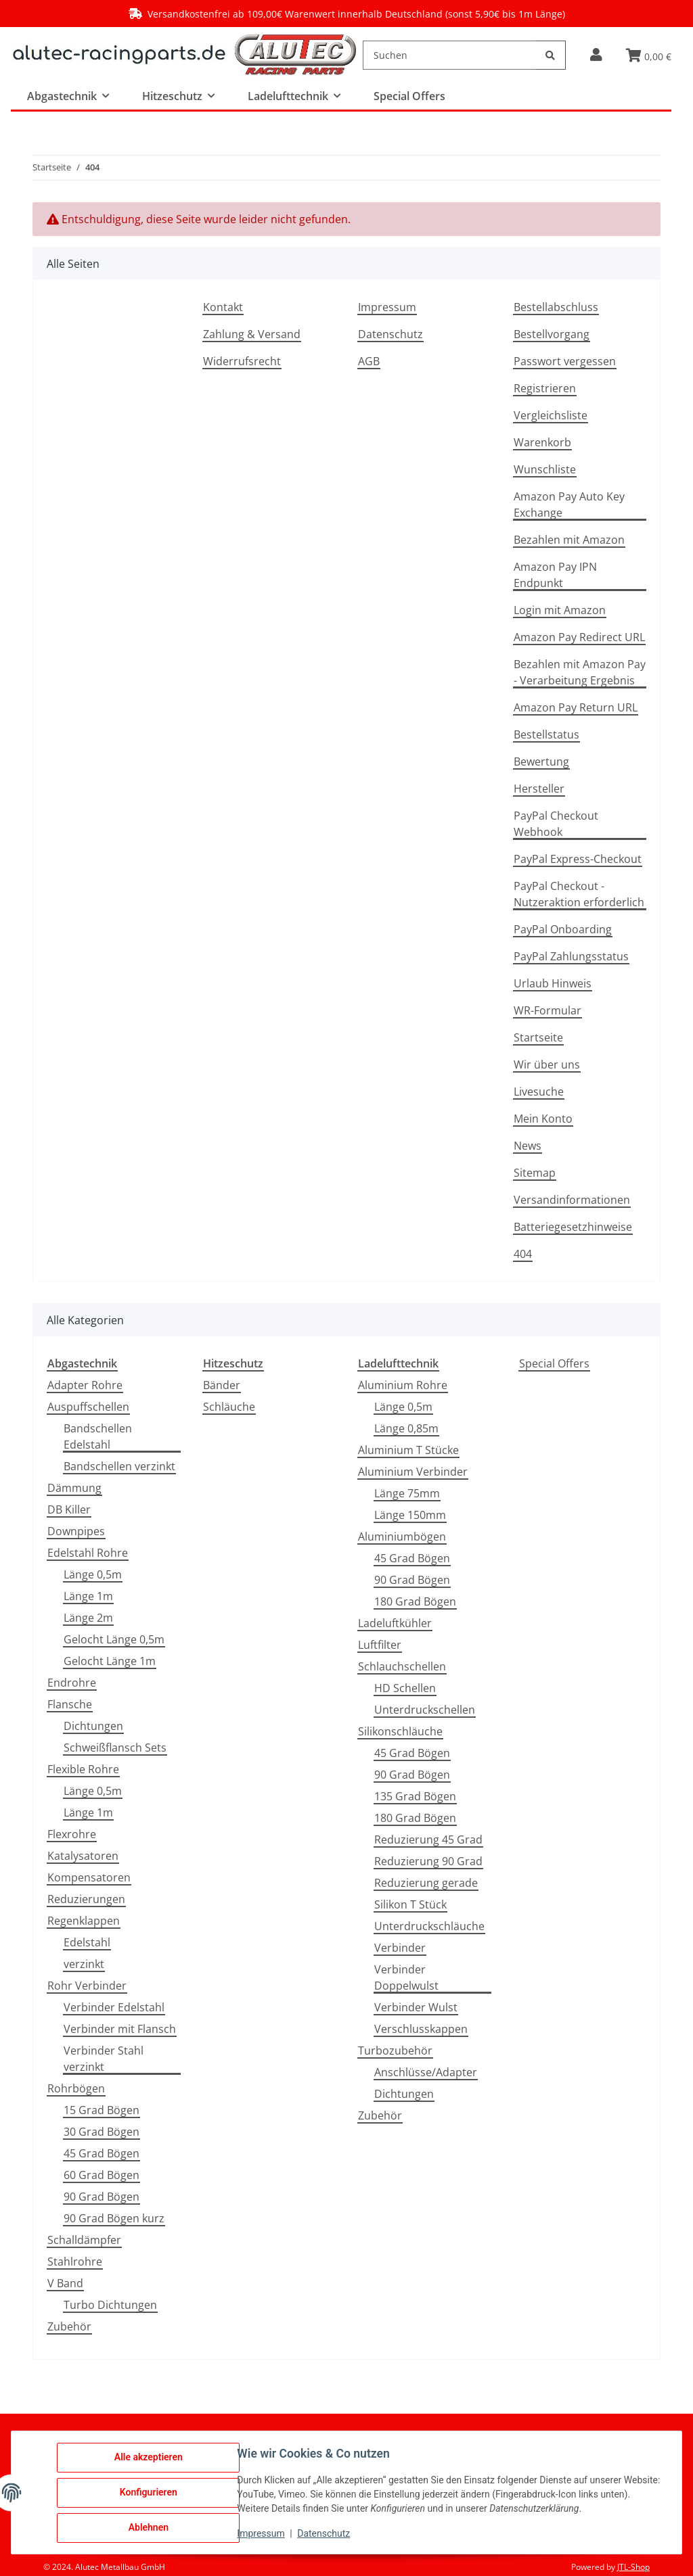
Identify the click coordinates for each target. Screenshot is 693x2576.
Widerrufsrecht (242, 361)
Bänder (221, 1385)
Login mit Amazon (560, 610)
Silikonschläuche (400, 1731)
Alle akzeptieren (148, 2457)
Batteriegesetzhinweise (573, 1226)
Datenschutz (390, 334)
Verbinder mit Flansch (120, 2028)
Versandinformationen (572, 1199)
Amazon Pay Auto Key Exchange (569, 504)
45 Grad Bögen (101, 2153)
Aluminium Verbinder (413, 1471)
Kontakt (223, 307)
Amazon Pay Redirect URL (579, 637)
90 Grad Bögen (101, 2196)
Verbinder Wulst (415, 2007)
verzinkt (84, 1964)
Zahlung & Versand (251, 334)
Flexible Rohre (83, 1769)
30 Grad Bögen (101, 2131)
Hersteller (539, 788)
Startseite (538, 1037)
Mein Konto (543, 1118)
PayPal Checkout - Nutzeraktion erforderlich (579, 894)
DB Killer (69, 1509)
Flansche (69, 1704)
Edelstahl (87, 1942)
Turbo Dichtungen (110, 2304)
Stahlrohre (74, 2261)
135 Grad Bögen (415, 1796)
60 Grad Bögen (101, 2175)
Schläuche (229, 1406)
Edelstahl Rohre (87, 1552)
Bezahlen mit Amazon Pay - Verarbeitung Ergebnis (580, 672)
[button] (596, 55)
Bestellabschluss (556, 307)
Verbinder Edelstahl (114, 2007)
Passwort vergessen (565, 361)
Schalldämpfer (84, 2239)
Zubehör (69, 2326)
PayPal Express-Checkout (578, 858)
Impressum (387, 307)
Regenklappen (83, 1920)
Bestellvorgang (551, 334)
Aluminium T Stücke (408, 1450)
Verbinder (400, 1947)
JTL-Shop (633, 2567)
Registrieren (545, 388)
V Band (65, 2283)
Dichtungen (93, 1725)
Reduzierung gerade (426, 1882)
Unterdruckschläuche (429, 1926)
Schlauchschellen (402, 1666)
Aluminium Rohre (402, 1385)
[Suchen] (449, 55)
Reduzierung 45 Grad (428, 1839)
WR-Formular (547, 1010)
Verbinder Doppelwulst (406, 1977)
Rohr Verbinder (87, 1985)
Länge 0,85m (406, 1428)
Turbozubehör (395, 2050)
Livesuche (539, 1091)
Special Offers (554, 1363)
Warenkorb (542, 442)
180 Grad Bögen (415, 1601)
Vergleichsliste (550, 415)
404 (523, 1253)
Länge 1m (88, 1596)
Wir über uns (547, 1064)
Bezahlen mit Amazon (569, 539)
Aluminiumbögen (402, 1536)
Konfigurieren (148, 2492)
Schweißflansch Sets (115, 1747)
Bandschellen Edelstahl (98, 1436)
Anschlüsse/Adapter (425, 2072)
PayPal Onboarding (563, 929)
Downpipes (76, 1531)
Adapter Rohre (84, 1385)
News (527, 1145)
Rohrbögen (76, 2088)
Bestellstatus (546, 734)
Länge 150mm (410, 1514)
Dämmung (74, 1487)
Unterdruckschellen (424, 1709)
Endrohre (71, 1682)
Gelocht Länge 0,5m (114, 1639)
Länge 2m (88, 1617)
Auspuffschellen (88, 1406)
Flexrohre (71, 1834)
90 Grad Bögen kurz (114, 2218)
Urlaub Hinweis (552, 983)
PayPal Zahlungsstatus (571, 956)
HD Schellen (405, 1688)
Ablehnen (149, 2528)
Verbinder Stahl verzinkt (103, 2058)
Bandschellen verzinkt (119, 1466)
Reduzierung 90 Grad (428, 1861)
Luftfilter (379, 1644)
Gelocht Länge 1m (110, 1661)
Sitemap (535, 1172)
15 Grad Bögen (101, 2110)
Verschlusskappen (421, 2028)
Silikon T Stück (410, 1904)
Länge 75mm (407, 1493)
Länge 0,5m (93, 1574)
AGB (369, 361)
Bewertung (541, 761)
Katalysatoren (82, 1855)
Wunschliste (545, 469)
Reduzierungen (86, 1899)
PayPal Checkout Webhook (556, 823)
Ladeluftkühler (395, 1623)
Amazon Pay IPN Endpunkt (555, 574)
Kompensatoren (89, 1877)
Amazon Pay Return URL (576, 707)
